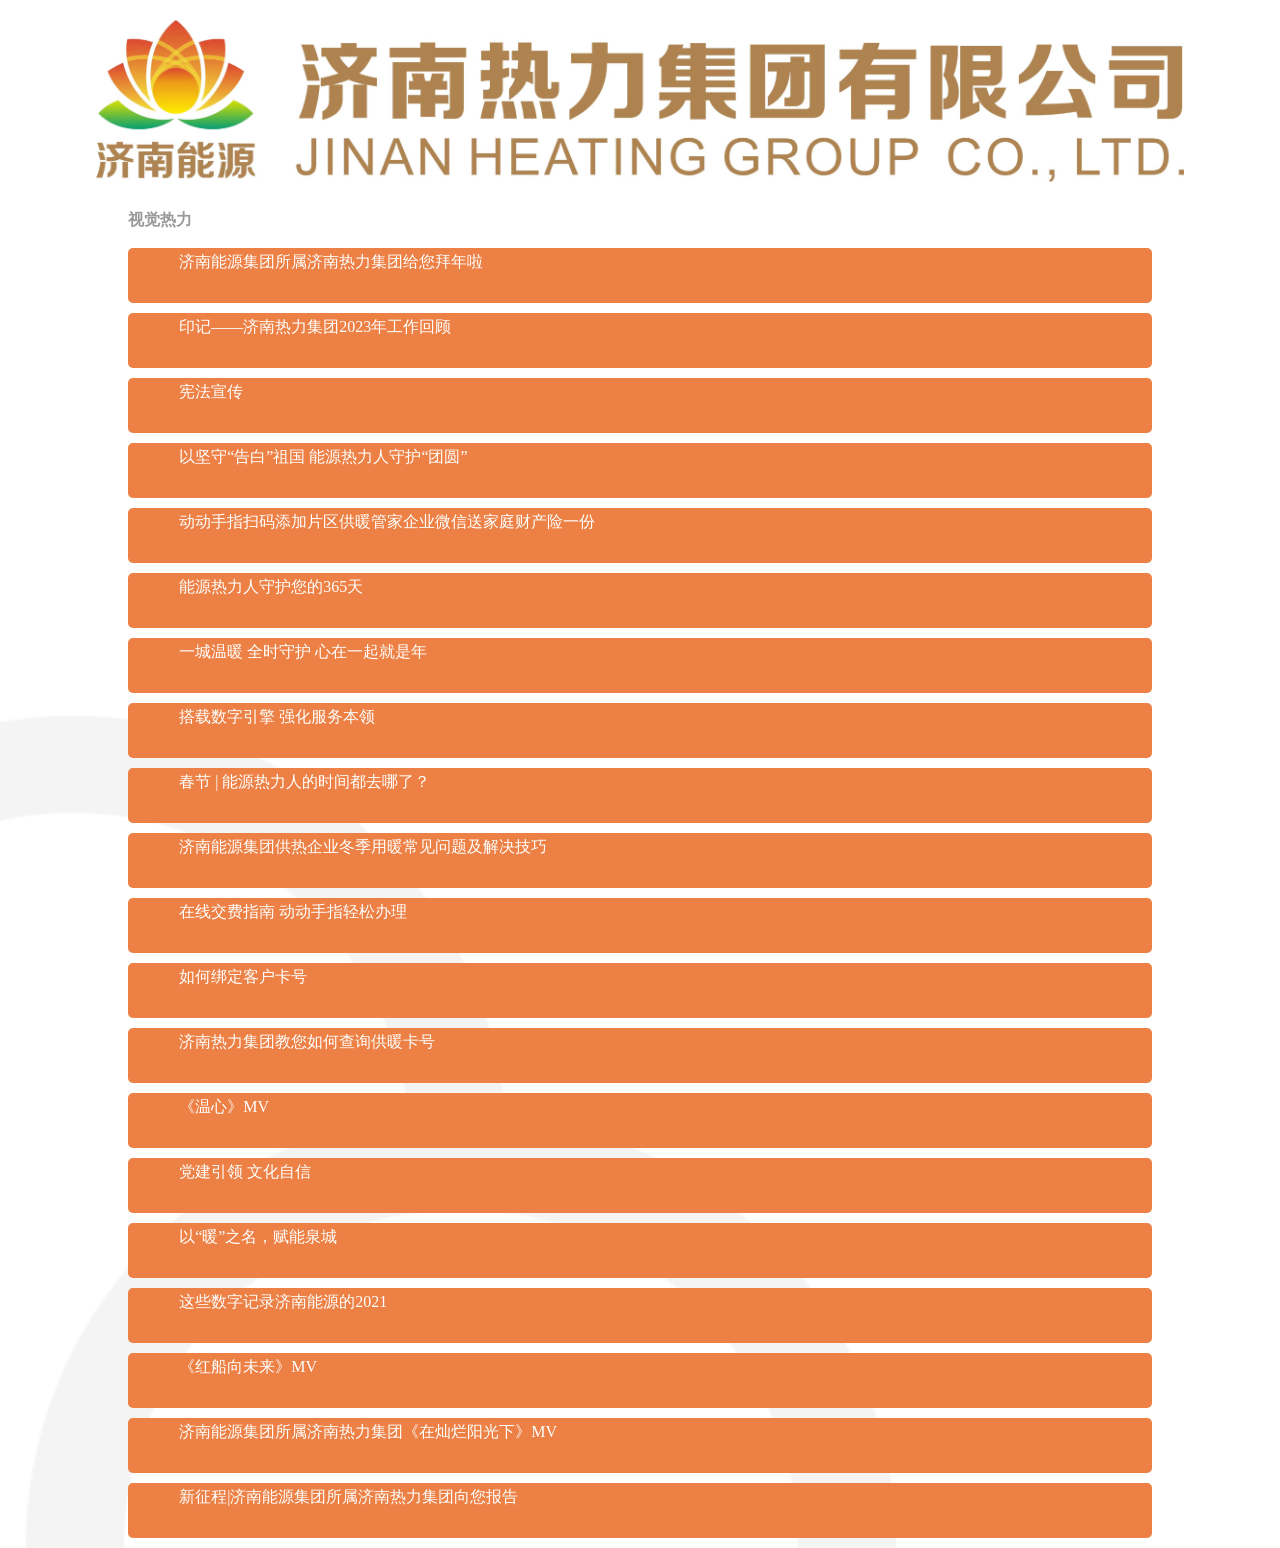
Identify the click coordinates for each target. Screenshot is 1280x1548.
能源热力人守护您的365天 (271, 586)
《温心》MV (224, 1106)
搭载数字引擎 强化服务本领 (277, 716)
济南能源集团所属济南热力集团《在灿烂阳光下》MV (368, 1431)
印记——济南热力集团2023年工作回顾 (315, 326)
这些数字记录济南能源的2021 (283, 1301)
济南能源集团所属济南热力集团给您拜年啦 (331, 261)
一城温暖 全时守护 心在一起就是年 (303, 651)
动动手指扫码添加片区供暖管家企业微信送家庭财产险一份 (387, 521)
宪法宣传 (211, 391)
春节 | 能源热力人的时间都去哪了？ (304, 781)
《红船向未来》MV (248, 1366)
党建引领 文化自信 (245, 1171)
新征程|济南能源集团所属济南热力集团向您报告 (348, 1496)
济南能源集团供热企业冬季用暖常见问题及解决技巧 (363, 846)
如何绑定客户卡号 (243, 976)
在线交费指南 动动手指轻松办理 (293, 911)
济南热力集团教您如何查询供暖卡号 (307, 1041)
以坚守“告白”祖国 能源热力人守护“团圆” (323, 456)
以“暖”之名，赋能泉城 (258, 1236)
